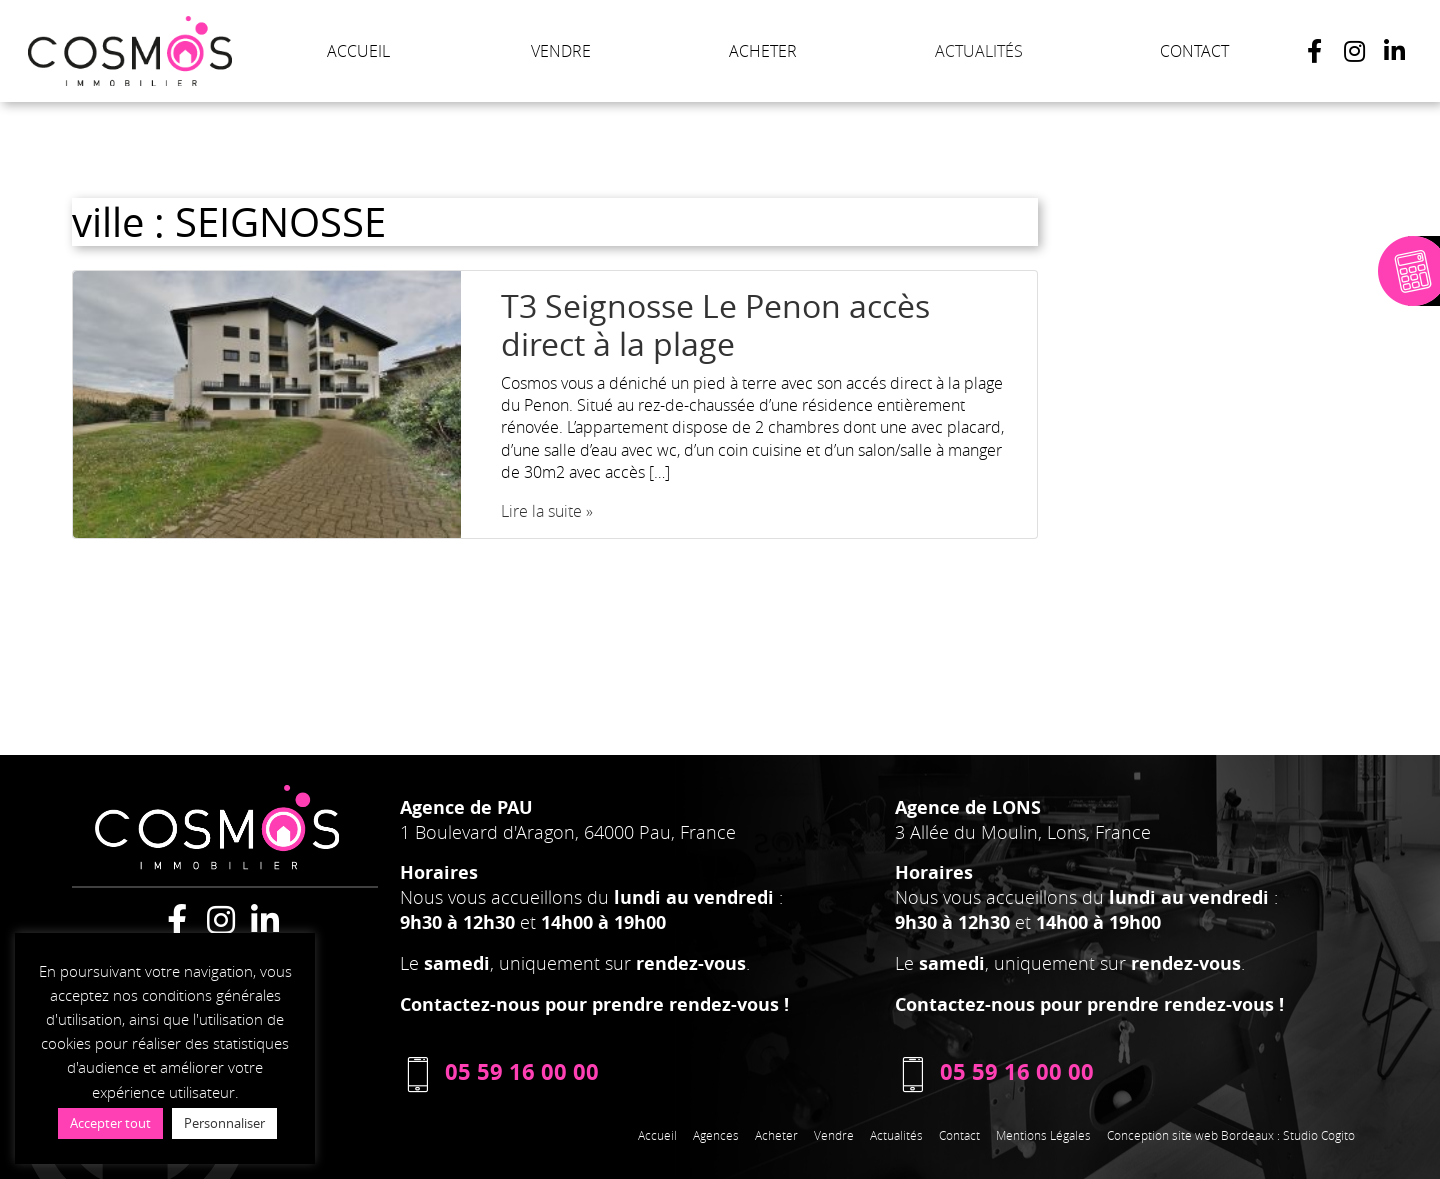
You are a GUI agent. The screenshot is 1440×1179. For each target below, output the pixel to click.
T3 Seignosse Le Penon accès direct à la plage (715, 324)
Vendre (834, 1135)
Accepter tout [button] (110, 1123)
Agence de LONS (968, 807)
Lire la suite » (547, 511)
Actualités (896, 1135)
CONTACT (1194, 51)
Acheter (776, 1135)
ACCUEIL (358, 51)
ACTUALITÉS (979, 51)
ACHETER (763, 51)
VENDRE (561, 51)
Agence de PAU (466, 807)
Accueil (657, 1135)
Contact (959, 1135)
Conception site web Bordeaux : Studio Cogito (1231, 1135)
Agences (716, 1135)
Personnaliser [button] (224, 1123)
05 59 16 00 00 (499, 1071)
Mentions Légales (1043, 1135)
